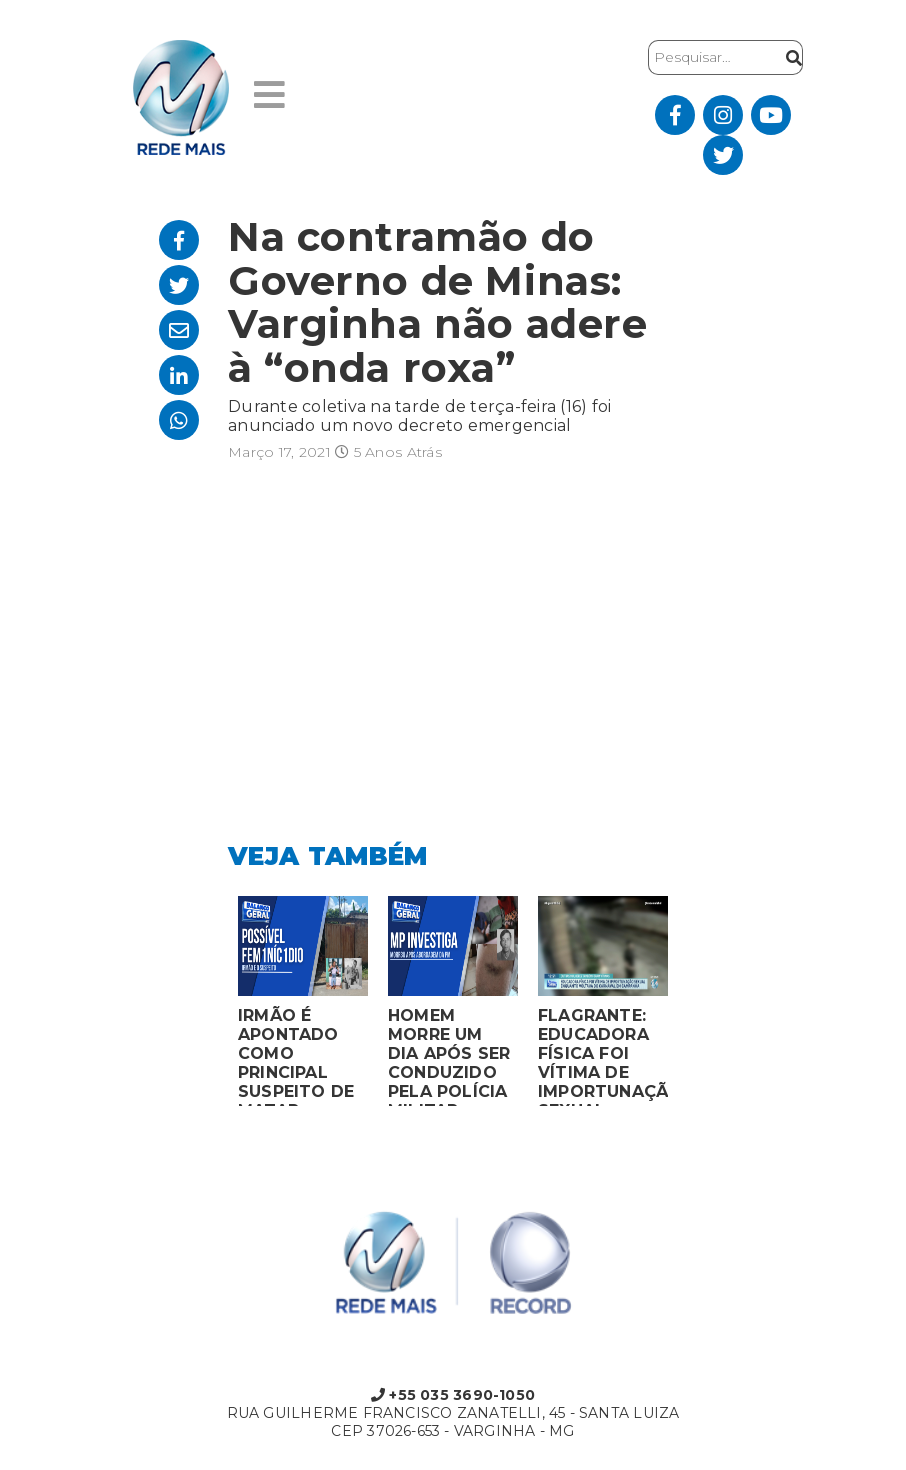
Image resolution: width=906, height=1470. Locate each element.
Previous (213, 1006)
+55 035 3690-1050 (453, 1395)
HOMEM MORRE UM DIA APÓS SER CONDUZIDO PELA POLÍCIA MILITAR (449, 1056)
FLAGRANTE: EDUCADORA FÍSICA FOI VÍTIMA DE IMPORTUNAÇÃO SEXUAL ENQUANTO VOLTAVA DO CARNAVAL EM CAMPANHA (603, 1056)
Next (693, 1006)
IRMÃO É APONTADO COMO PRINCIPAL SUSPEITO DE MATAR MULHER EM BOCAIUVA (296, 1056)
